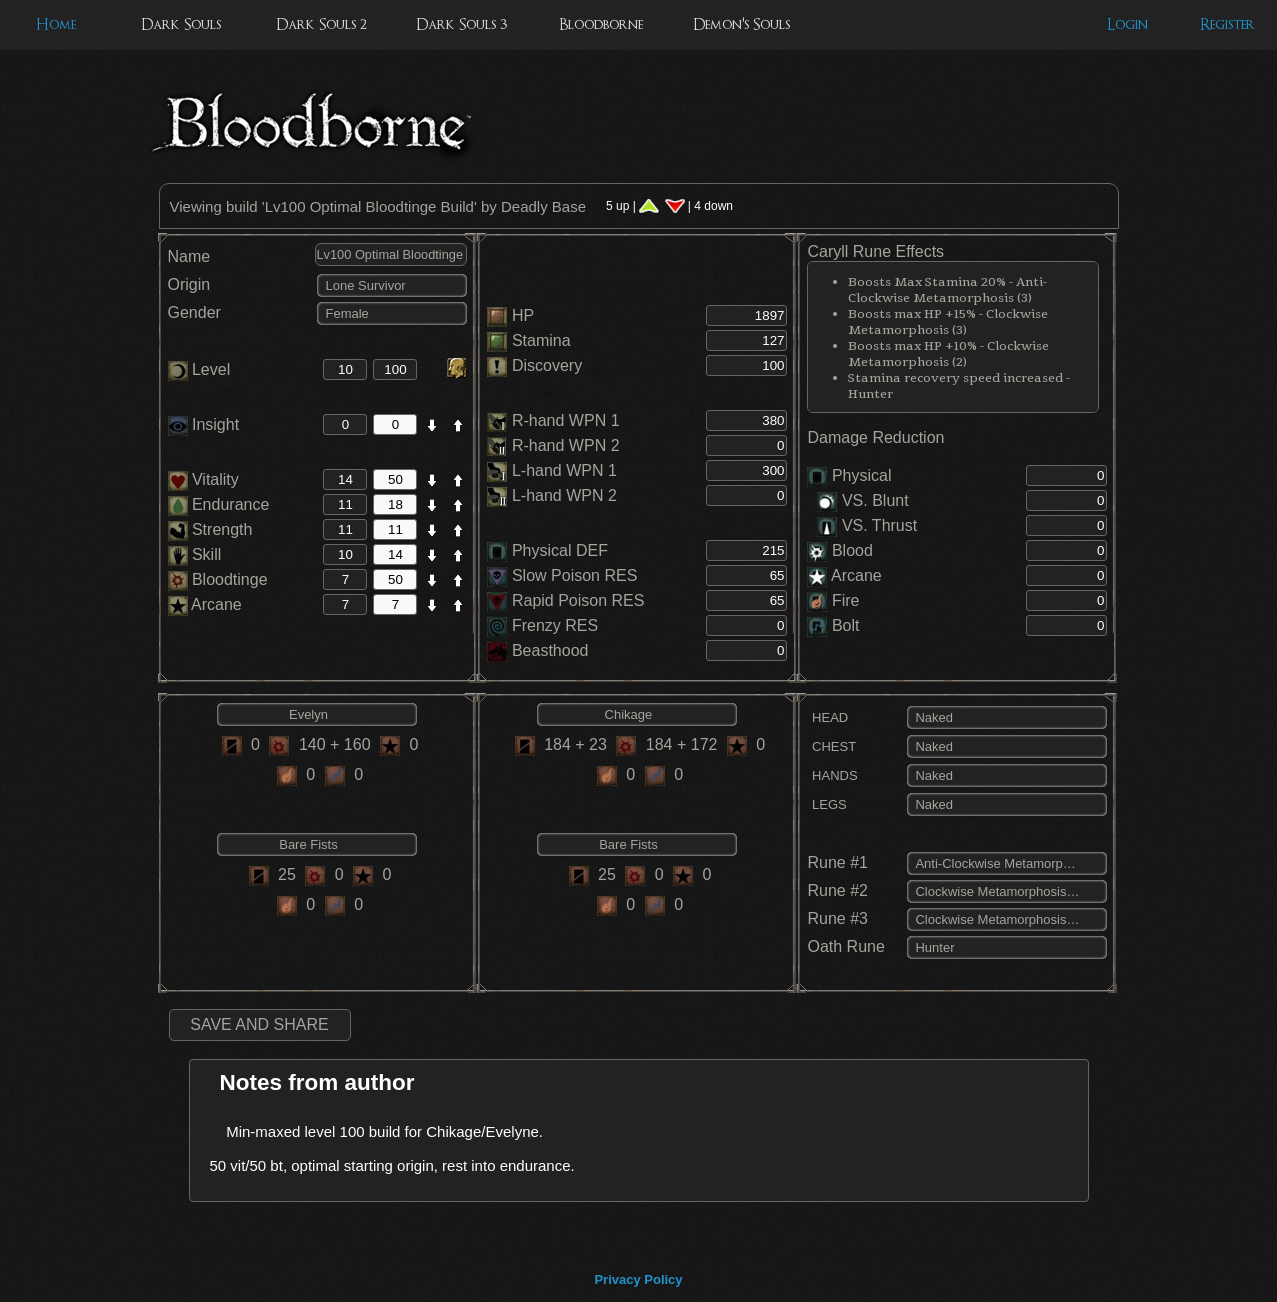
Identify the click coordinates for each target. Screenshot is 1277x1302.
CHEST (831, 746)
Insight (204, 424)
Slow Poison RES (574, 575)
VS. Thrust (867, 525)
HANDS (832, 775)
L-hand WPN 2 (564, 495)
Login (1127, 24)
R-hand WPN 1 (566, 420)
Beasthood (550, 650)
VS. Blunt (862, 500)
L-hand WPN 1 (564, 470)
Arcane (205, 604)
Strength (210, 529)
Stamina (541, 340)
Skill (195, 554)
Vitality (203, 479)
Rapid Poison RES (578, 600)
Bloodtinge (218, 579)
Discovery (547, 365)
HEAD (827, 717)
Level (199, 369)
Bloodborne (601, 24)
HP (523, 315)
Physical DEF (560, 550)
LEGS (826, 804)
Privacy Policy (638, 1279)
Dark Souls (181, 24)
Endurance (219, 504)
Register (1227, 24)
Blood (852, 550)
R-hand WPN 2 (566, 445)
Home (56, 24)
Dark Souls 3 (461, 24)
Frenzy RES (555, 625)
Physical (862, 475)
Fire (846, 600)
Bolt (846, 625)
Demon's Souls (741, 24)
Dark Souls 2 (321, 24)
